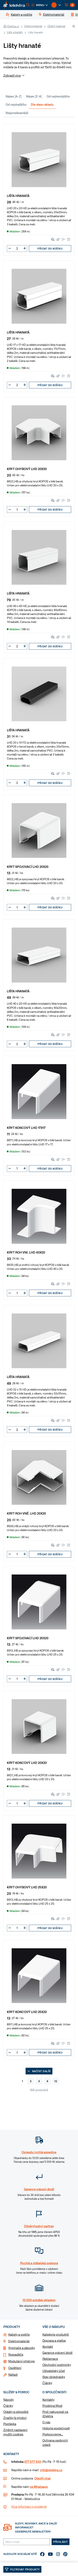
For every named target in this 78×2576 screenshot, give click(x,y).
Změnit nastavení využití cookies (15, 2432)
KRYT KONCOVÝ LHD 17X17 (26, 1127)
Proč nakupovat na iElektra (55, 2414)
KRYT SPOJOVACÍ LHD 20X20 (27, 866)
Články (47, 2383)
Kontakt (47, 2346)
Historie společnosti (56, 2428)
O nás (46, 2422)
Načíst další (39, 2071)
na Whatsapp (39, 2486)
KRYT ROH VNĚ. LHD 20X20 (26, 1513)
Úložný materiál (56, 26)
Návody (8, 2399)
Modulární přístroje (21, 2361)
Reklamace (50, 2358)
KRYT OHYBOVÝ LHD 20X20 (27, 468)
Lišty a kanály (15, 32)
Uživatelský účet (53, 2370)
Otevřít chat (42, 2478)
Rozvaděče (15, 2354)
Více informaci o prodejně (29, 2506)
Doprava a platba (54, 2340)
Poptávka (9, 2423)
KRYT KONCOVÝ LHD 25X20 (27, 2011)
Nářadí (13, 2374)
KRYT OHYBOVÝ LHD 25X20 (27, 1887)
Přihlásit (60, 2541)
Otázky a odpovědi (15, 2411)
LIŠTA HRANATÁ (18, 195)
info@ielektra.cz (51, 2470)
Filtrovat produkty (22, 2569)
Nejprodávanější (17, 112)
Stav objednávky (53, 2376)
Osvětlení (14, 2367)
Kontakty (48, 2399)
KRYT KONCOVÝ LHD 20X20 (27, 1762)
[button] (39, 5)
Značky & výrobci (15, 2417)
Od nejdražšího (16, 104)
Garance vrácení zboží (57, 2352)
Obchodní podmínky (56, 2364)
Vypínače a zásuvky (21, 2347)
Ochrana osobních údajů (55, 2442)
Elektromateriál (33, 26)
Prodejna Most (52, 2405)
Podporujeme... (52, 2434)
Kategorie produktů (55, 2334)
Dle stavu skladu (42, 104)
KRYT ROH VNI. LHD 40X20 (26, 1252)
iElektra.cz (13, 26)
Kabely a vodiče (19, 2334)
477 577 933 (32, 2461)
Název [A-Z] (14, 96)
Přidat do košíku (50, 248)
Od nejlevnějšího (58, 96)
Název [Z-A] (34, 96)
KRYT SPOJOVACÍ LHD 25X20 (27, 1638)
